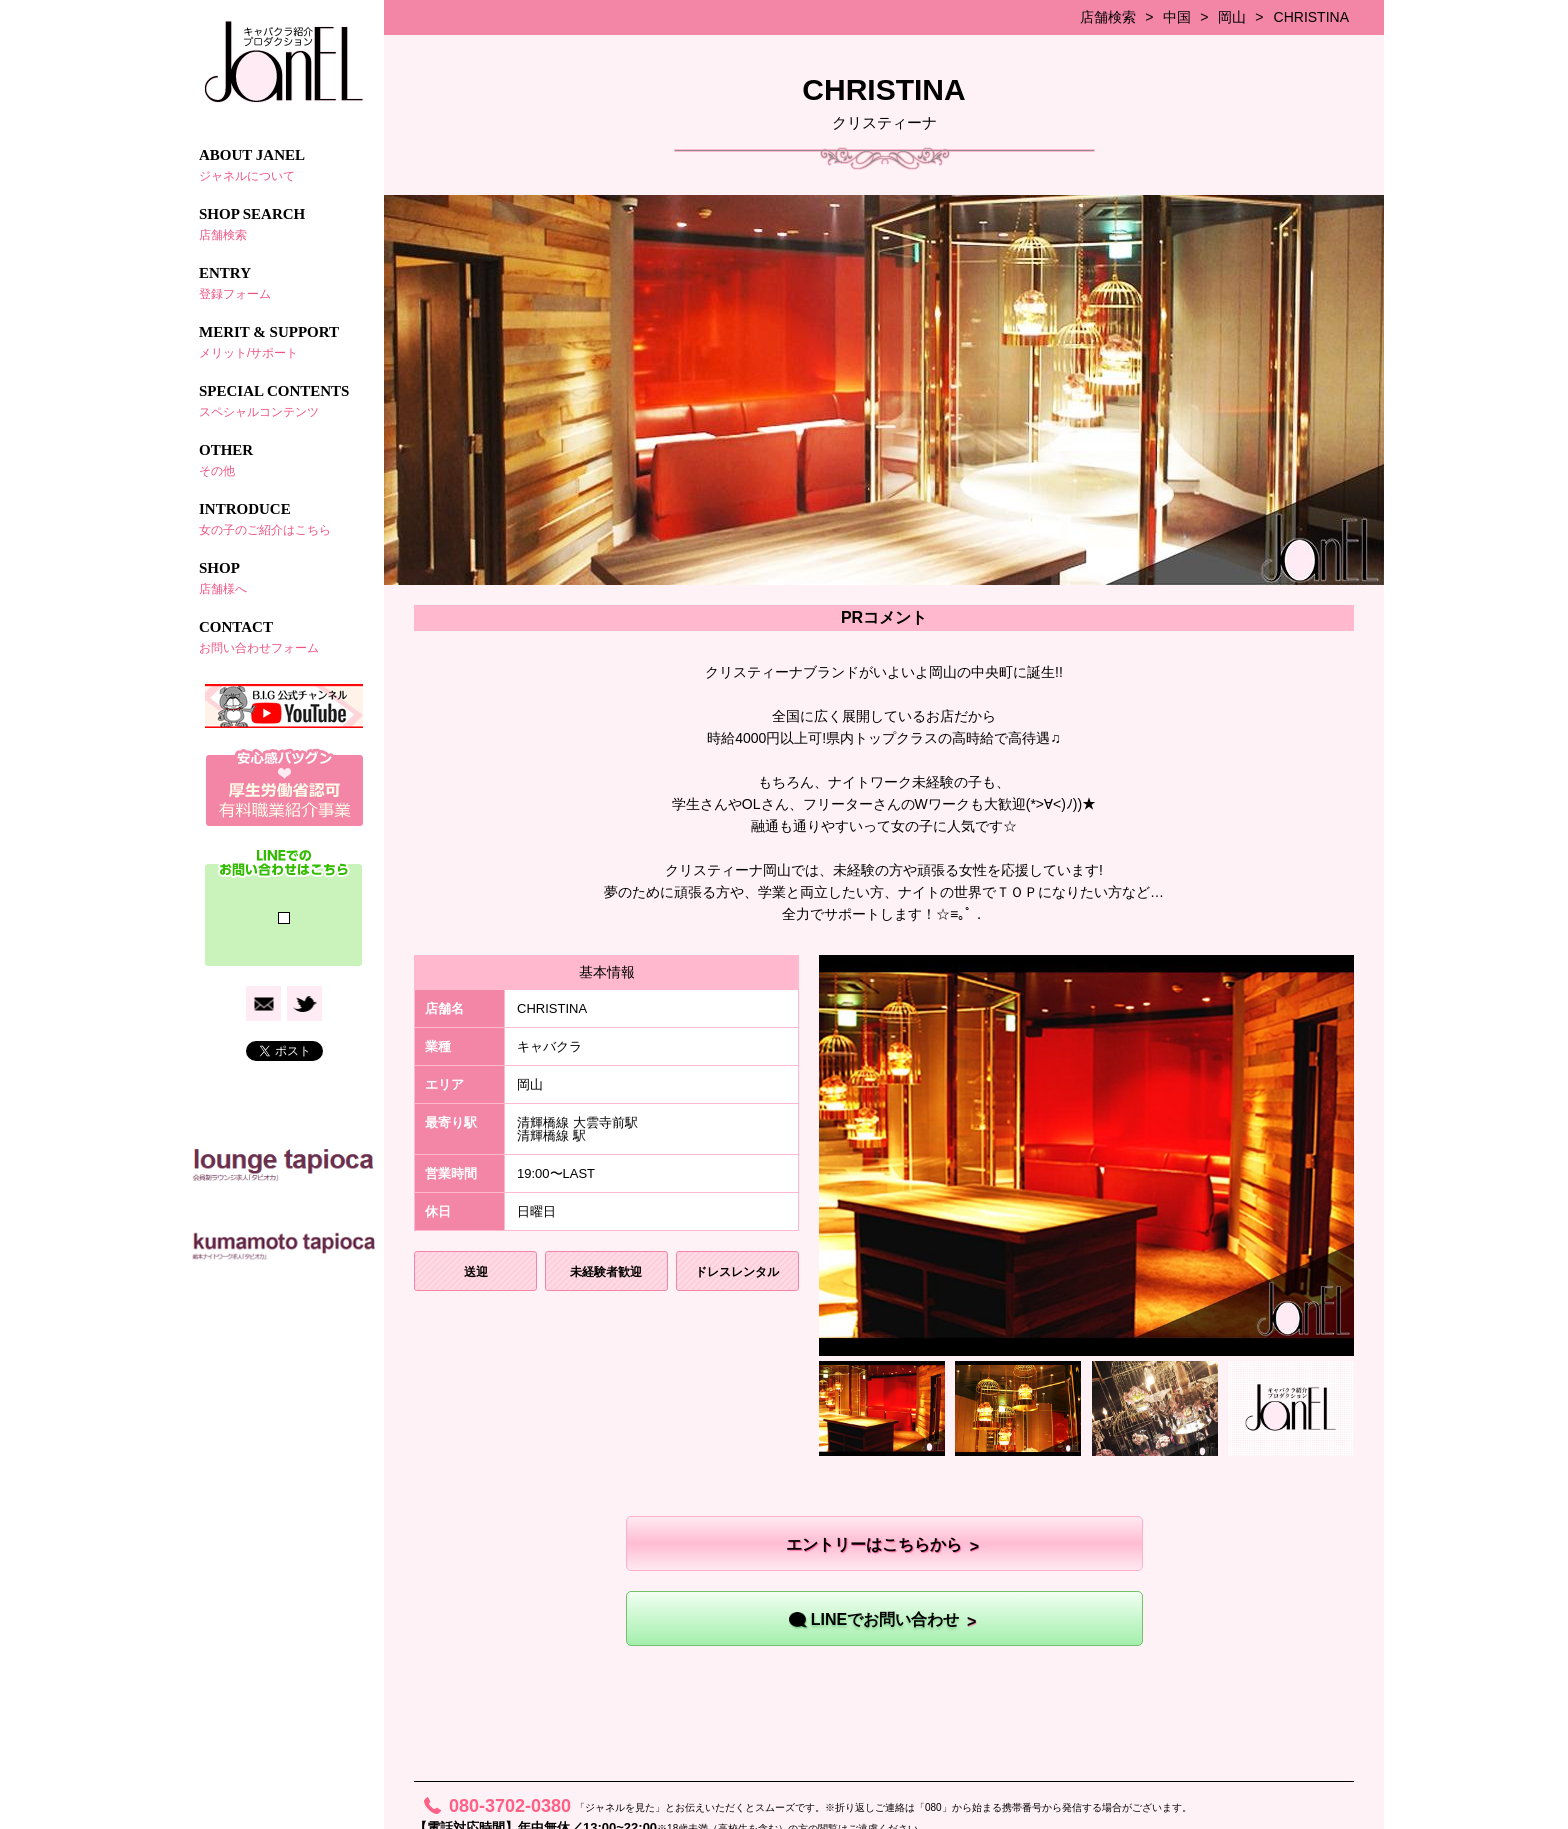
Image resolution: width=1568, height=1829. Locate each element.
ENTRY (284, 283)
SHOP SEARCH (284, 224)
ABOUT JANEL (284, 165)
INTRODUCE (284, 519)
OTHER (284, 460)
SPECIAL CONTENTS (284, 401)
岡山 (1232, 17)
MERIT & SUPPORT (284, 342)
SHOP (284, 578)
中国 (1177, 17)
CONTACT (284, 637)
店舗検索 (1108, 17)
